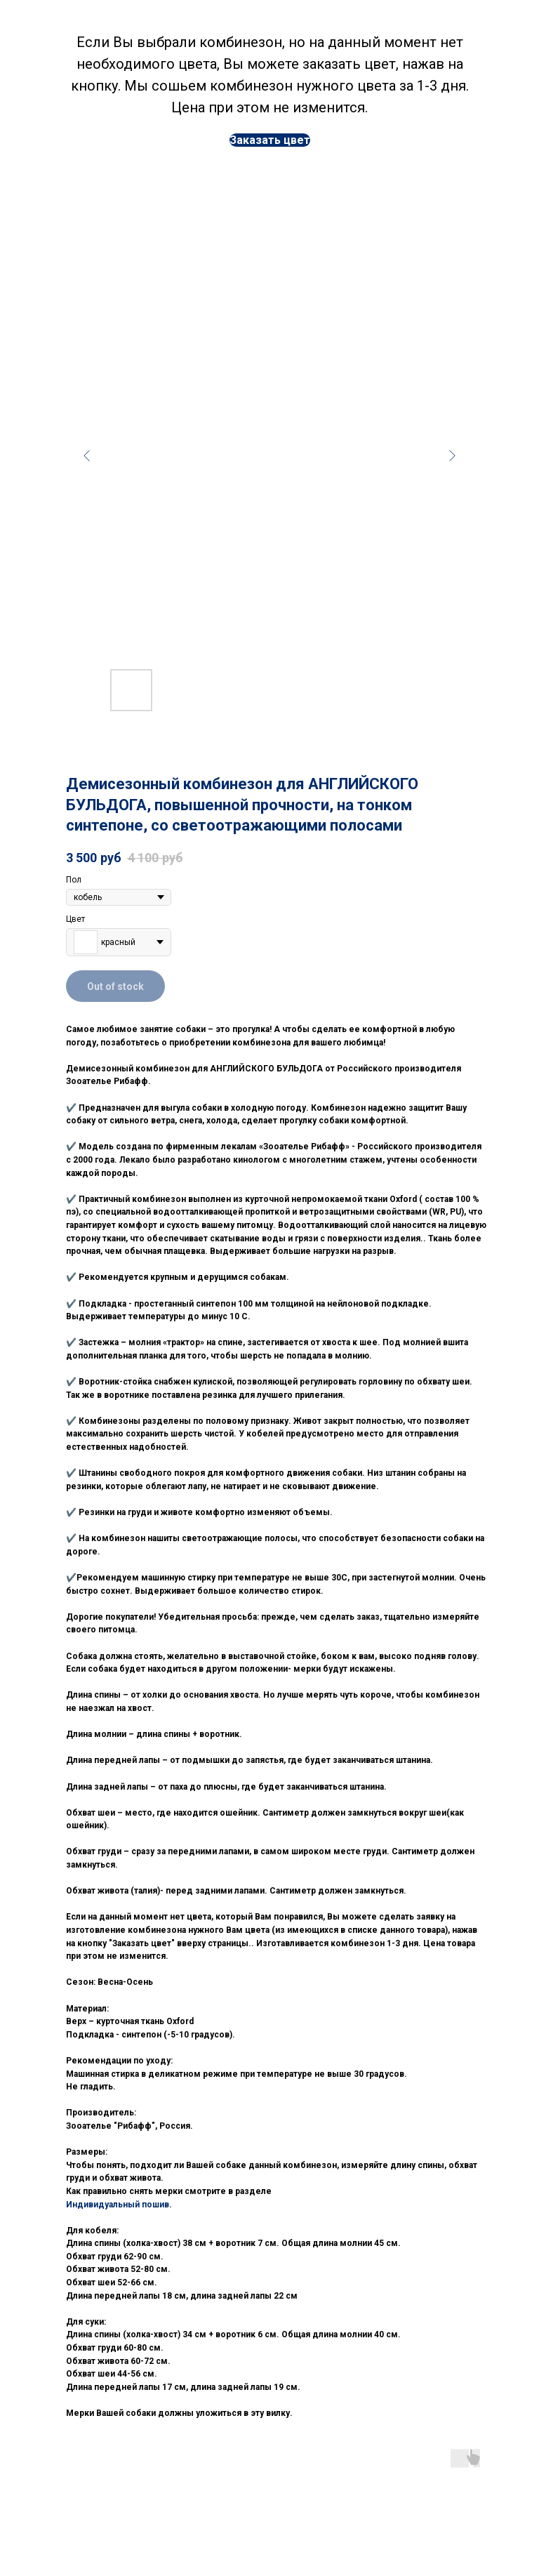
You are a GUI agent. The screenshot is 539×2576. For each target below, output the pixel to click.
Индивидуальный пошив (117, 2205)
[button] (269, 140)
